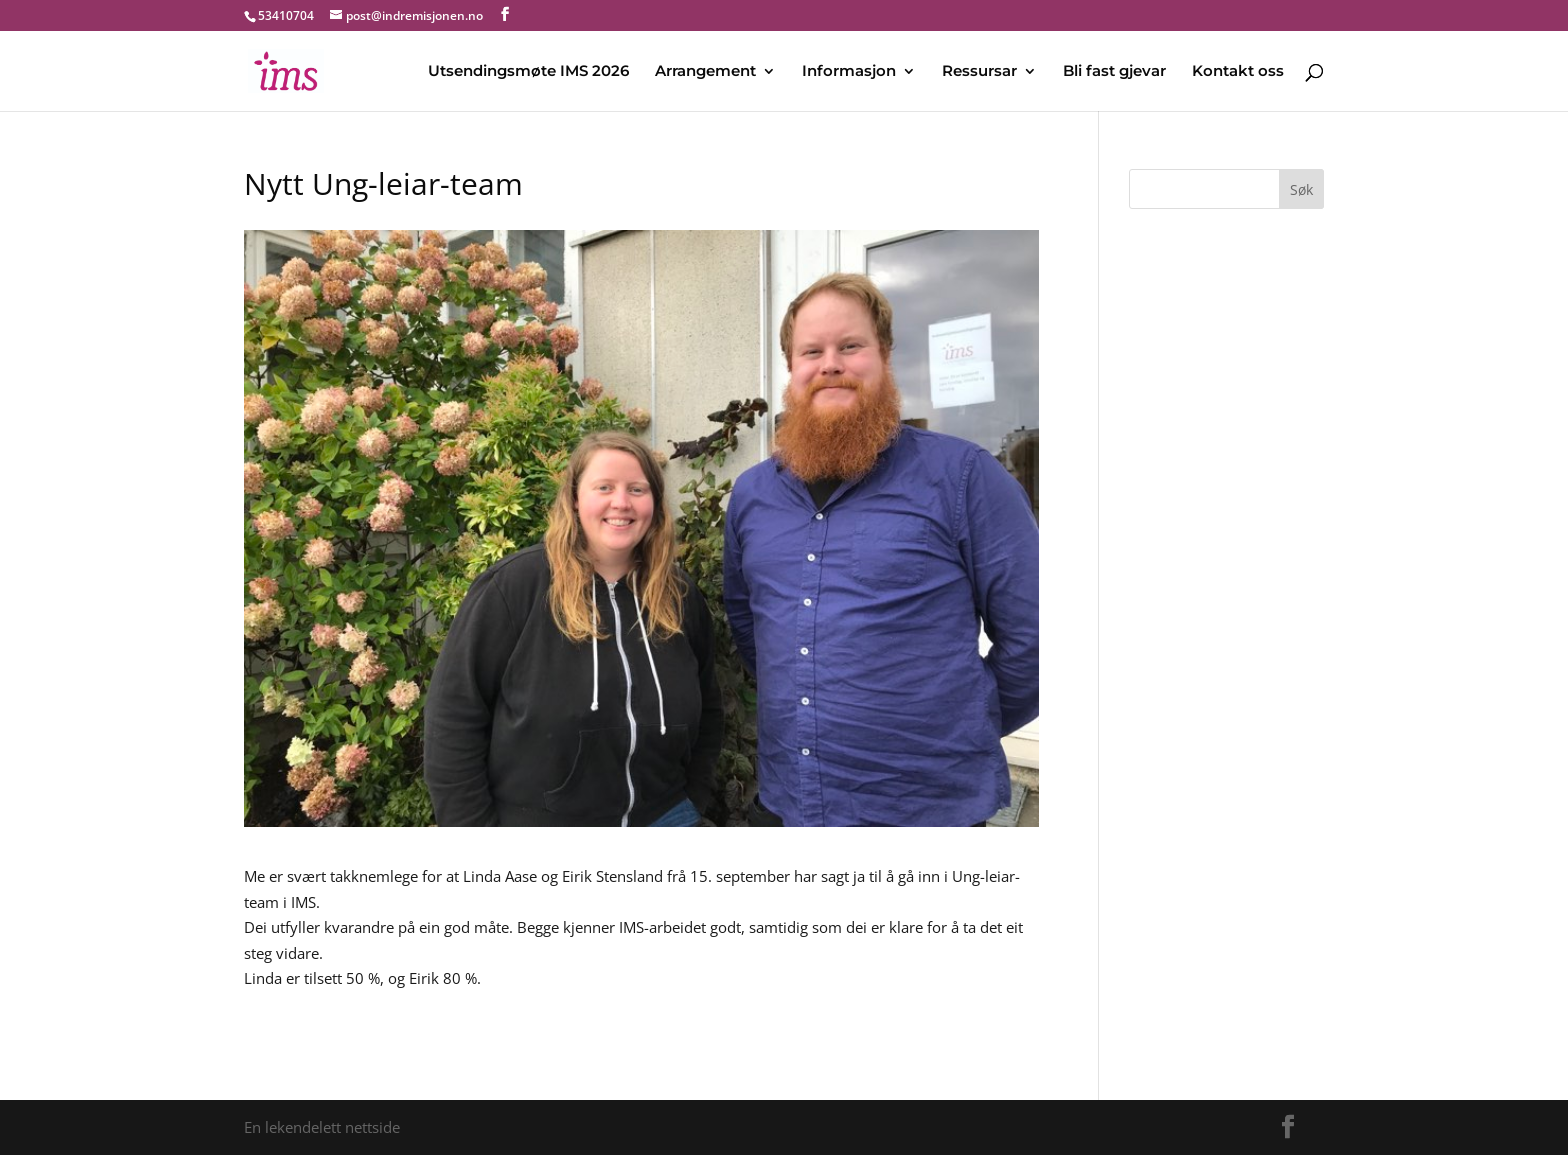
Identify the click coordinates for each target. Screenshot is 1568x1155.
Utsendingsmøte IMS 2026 (528, 72)
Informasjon (849, 72)
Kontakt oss (1238, 72)
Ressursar (979, 72)
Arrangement (705, 72)
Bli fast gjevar (1114, 72)
